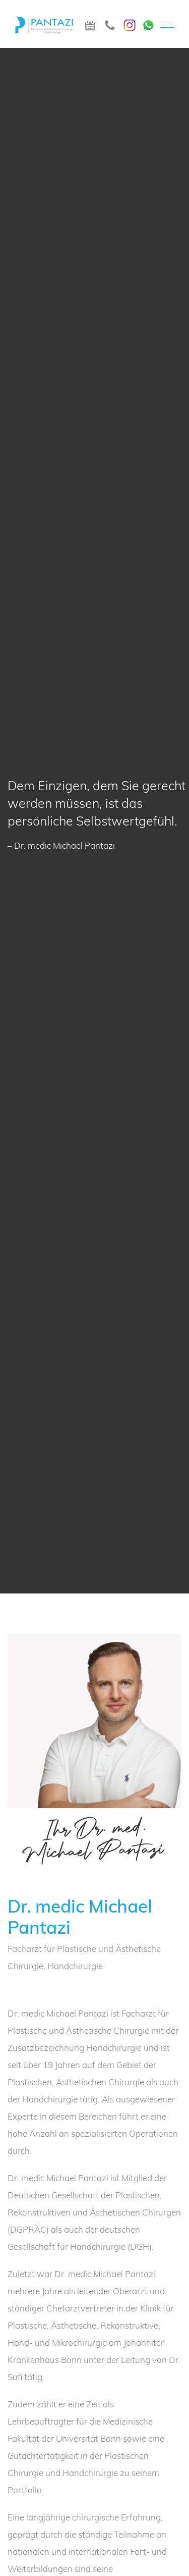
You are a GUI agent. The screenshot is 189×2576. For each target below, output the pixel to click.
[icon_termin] (90, 24)
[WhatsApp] (148, 22)
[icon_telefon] (109, 24)
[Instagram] (129, 23)
